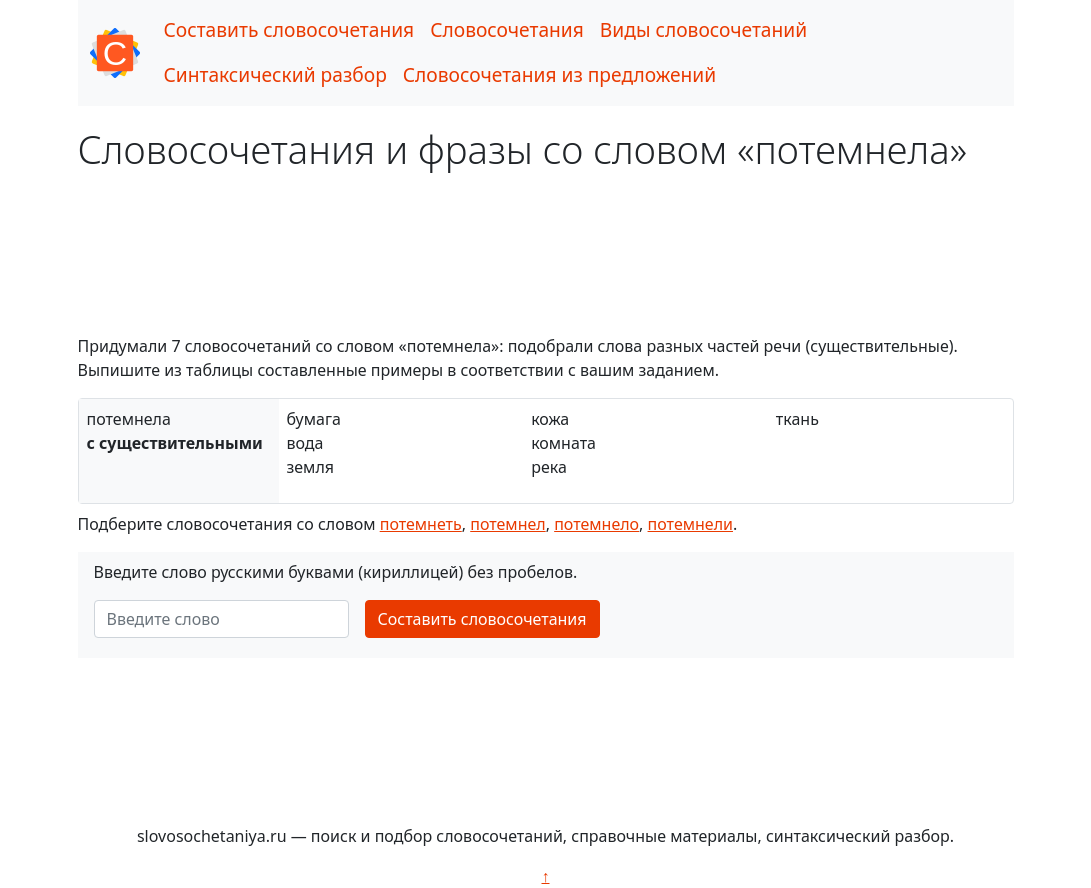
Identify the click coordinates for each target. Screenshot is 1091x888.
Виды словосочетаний (703, 29)
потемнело (596, 524)
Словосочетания (507, 29)
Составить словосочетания (289, 29)
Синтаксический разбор (275, 74)
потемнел (507, 524)
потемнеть (421, 524)
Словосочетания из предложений (559, 74)
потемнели (690, 524)
